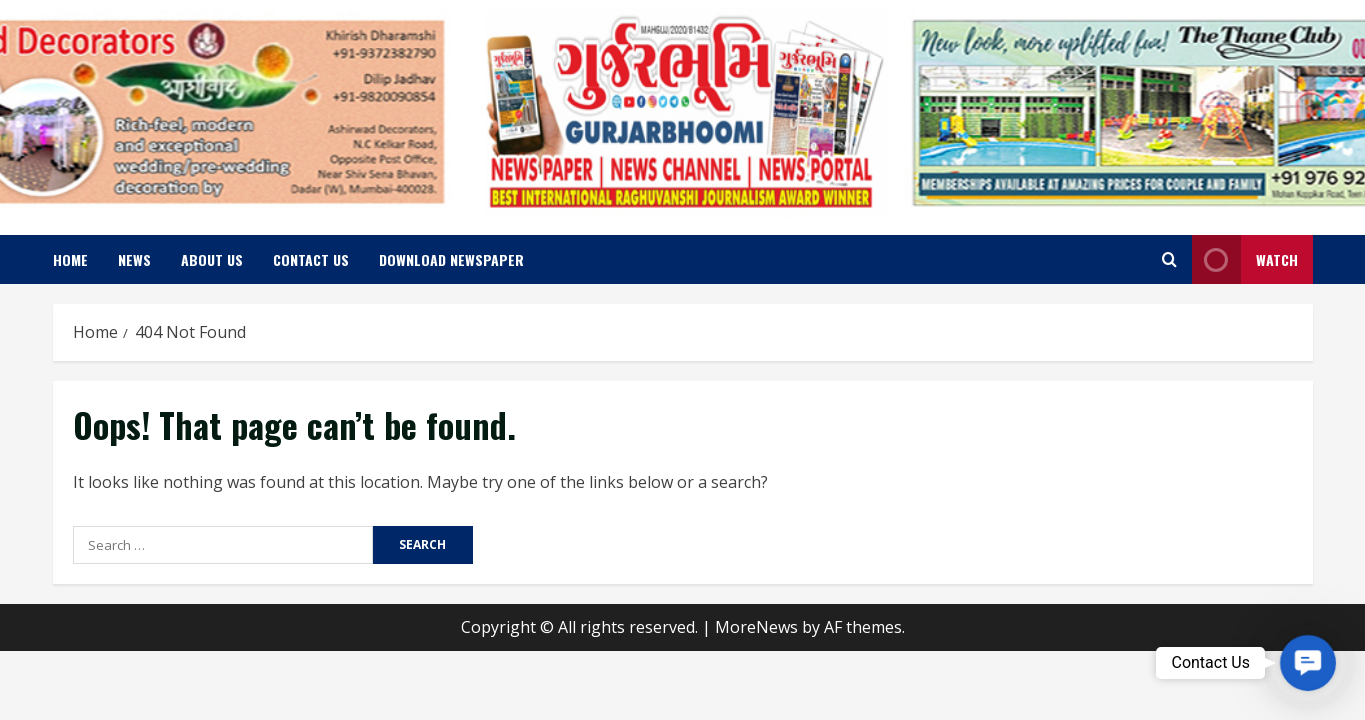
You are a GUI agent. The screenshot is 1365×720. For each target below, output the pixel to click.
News (134, 259)
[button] (1308, 663)
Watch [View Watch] (1245, 259)
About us (212, 259)
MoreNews (756, 627)
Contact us (311, 259)
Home (70, 259)
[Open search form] (1169, 259)
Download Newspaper (451, 259)
